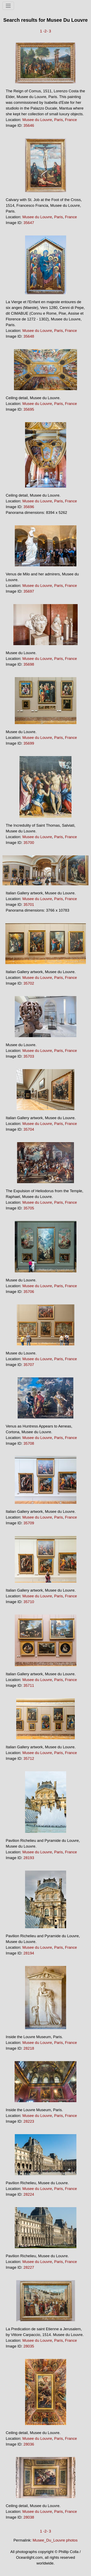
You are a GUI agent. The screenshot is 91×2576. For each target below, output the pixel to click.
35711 (28, 1685)
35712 (28, 1758)
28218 (28, 2048)
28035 (28, 2346)
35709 (28, 1523)
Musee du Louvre (37, 120)
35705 (28, 1208)
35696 (28, 507)
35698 (28, 664)
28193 (28, 1858)
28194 (28, 1953)
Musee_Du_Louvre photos (55, 2540)
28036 (28, 2444)
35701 (28, 904)
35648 (28, 336)
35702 (28, 983)
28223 (28, 2121)
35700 (28, 842)
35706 (28, 1291)
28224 (28, 2194)
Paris (58, 120)
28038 (28, 2517)
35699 (28, 743)
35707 (28, 1364)
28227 (28, 2267)
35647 (28, 223)
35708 (28, 1443)
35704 (28, 1129)
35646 (28, 125)
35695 (28, 409)
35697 (28, 591)
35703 (28, 1056)
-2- (45, 31)
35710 (28, 1602)
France (71, 120)
